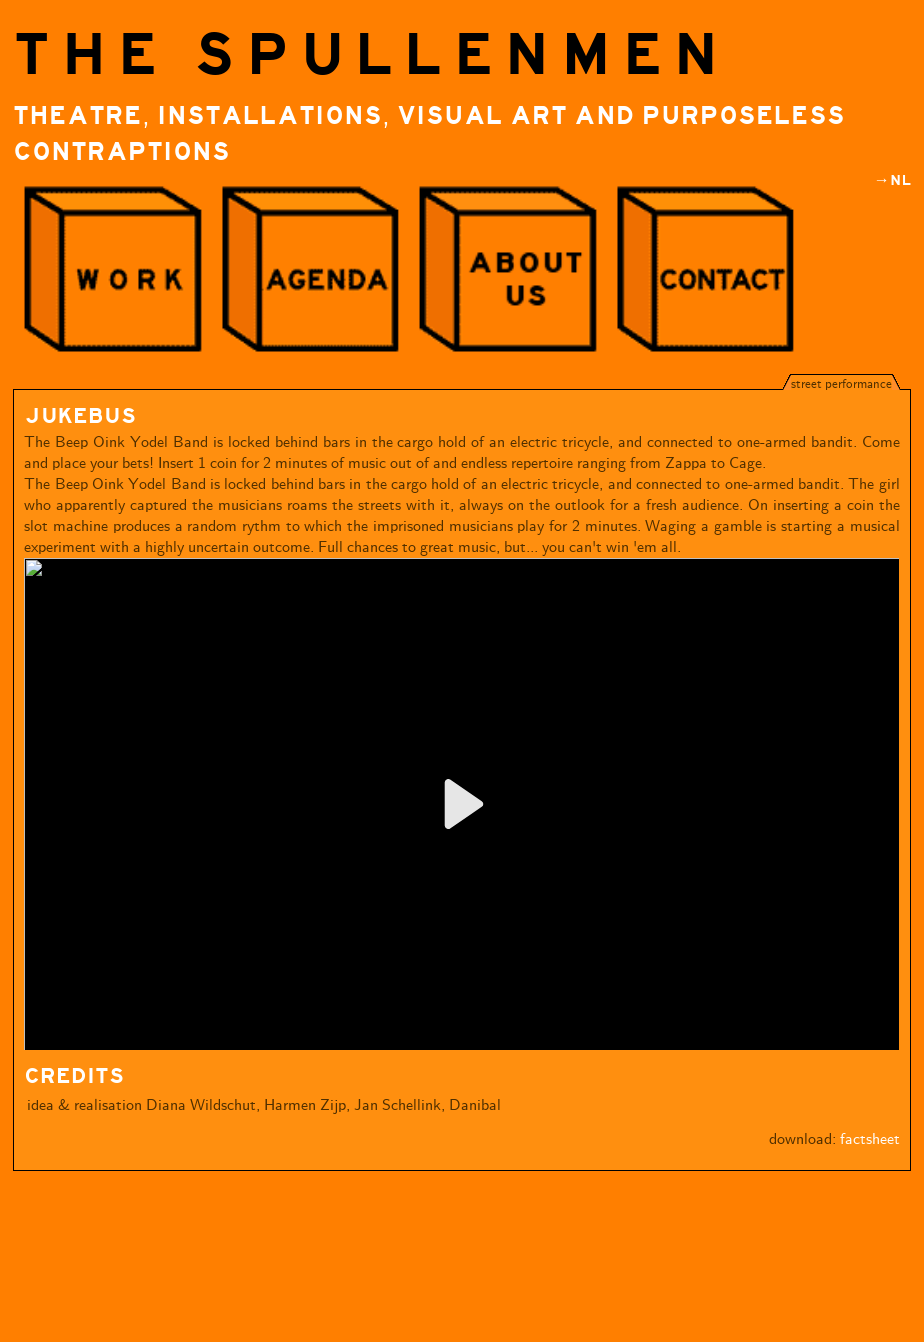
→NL (892, 180)
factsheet (870, 1139)
